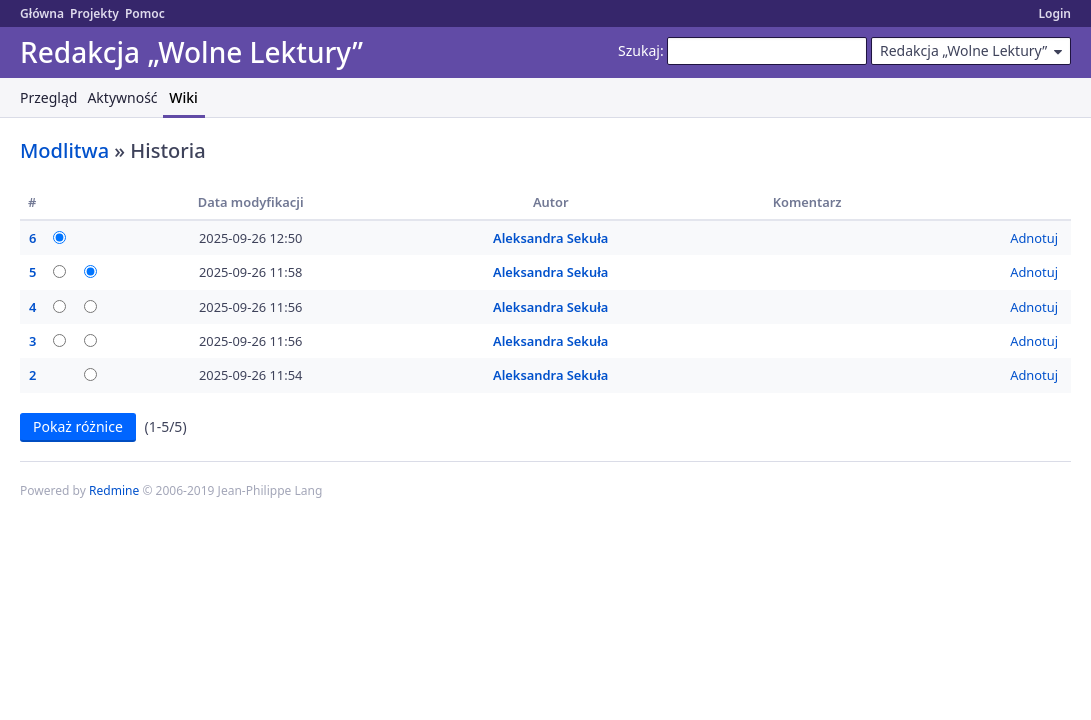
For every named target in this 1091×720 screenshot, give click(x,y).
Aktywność (122, 97)
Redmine (114, 490)
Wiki (183, 97)
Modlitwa (64, 150)
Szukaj (639, 50)
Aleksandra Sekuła (550, 238)
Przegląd (48, 97)
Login (1054, 13)
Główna (42, 13)
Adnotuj (1034, 238)
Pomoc (145, 13)
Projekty (94, 13)
